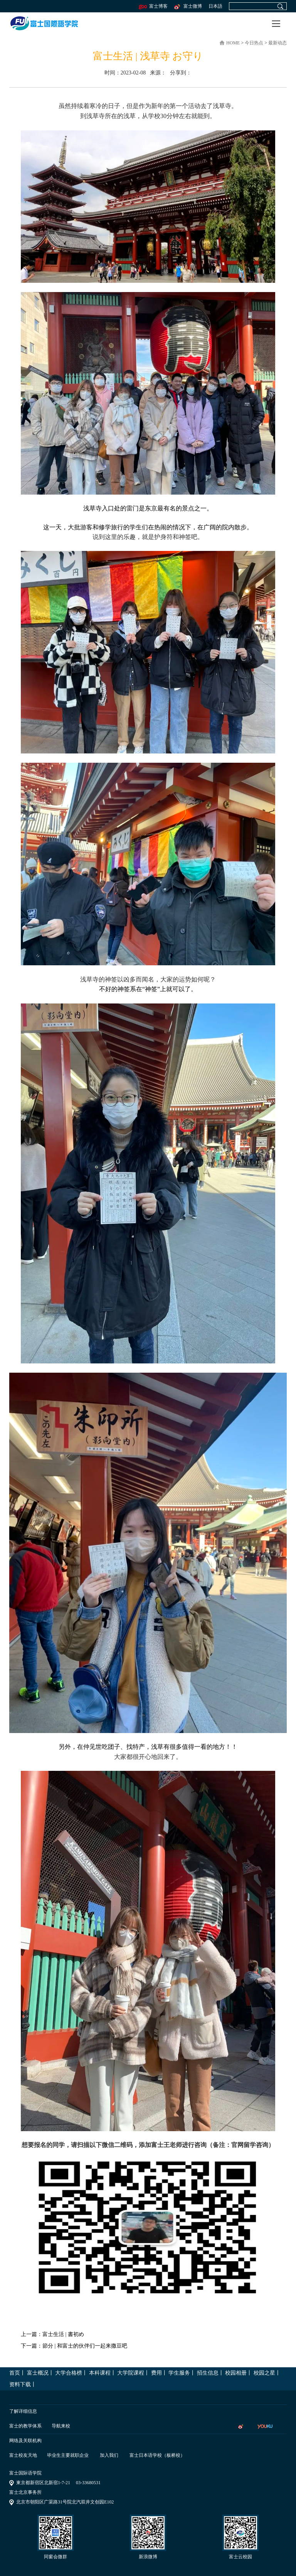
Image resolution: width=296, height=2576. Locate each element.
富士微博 (187, 6)
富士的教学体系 (25, 2426)
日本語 (215, 6)
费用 (156, 2373)
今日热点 (254, 43)
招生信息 (208, 2373)
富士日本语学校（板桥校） (157, 2455)
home (233, 43)
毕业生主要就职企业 (68, 2455)
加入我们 (109, 2455)
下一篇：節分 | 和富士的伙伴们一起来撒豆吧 (74, 2346)
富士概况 (38, 2373)
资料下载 (20, 2384)
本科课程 (100, 2373)
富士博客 (153, 6)
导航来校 (61, 2426)
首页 (14, 2373)
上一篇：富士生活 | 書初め (52, 2334)
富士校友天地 (23, 2455)
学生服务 (179, 2373)
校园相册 (236, 2373)
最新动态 (277, 43)
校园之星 (264, 2373)
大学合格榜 (68, 2373)
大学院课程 (130, 2373)
